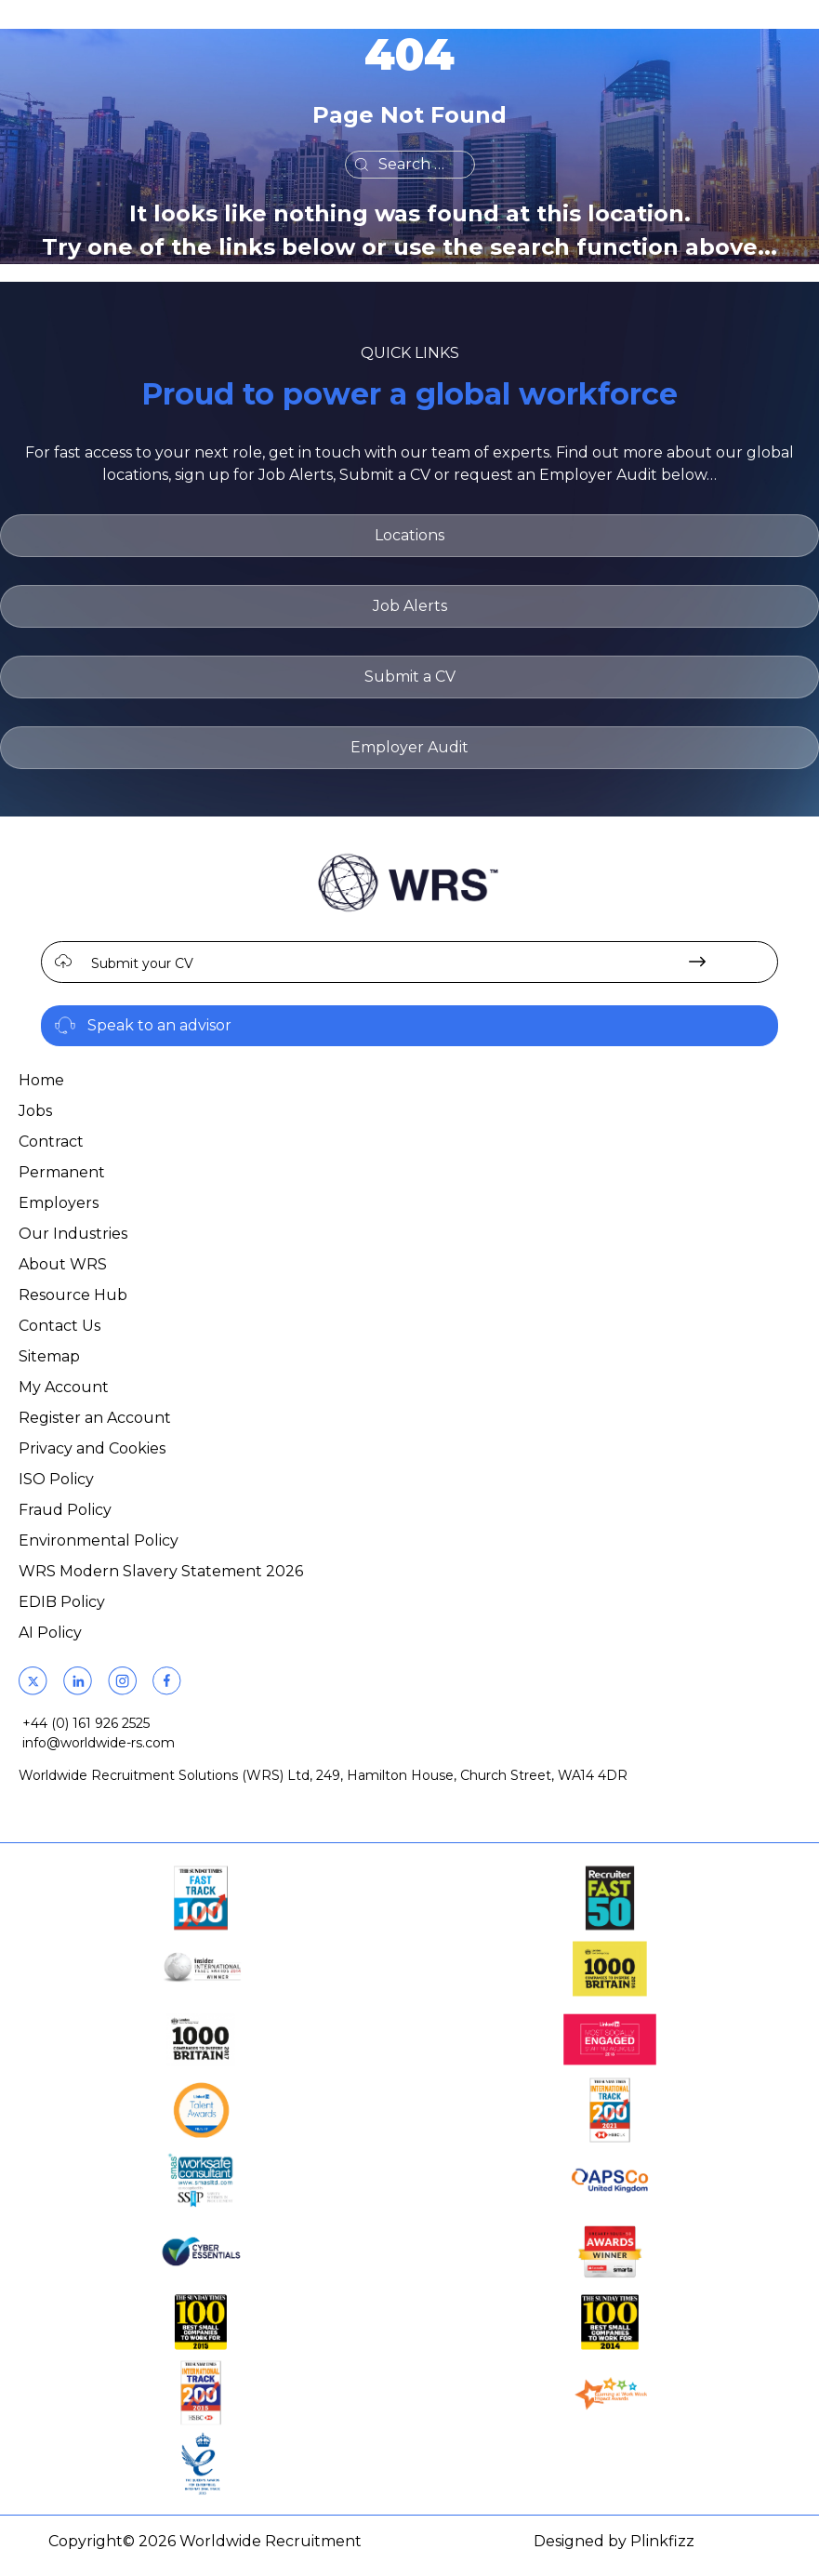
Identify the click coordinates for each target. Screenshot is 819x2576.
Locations (409, 535)
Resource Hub (73, 1295)
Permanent (62, 1172)
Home (41, 1080)
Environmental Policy (98, 1540)
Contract (51, 1141)
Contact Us (59, 1325)
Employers (59, 1203)
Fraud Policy (65, 1510)
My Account (64, 1387)
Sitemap (49, 1356)
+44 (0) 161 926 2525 (86, 1723)
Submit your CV (142, 963)
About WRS (63, 1264)
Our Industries (73, 1233)
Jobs (35, 1111)
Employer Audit (409, 747)
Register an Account (95, 1418)
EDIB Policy (62, 1602)
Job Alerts (410, 606)
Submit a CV (410, 676)
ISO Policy (56, 1479)
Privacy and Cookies (92, 1448)
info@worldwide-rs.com (98, 1742)
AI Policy (50, 1632)
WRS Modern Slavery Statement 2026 (161, 1571)
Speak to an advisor (159, 1025)
